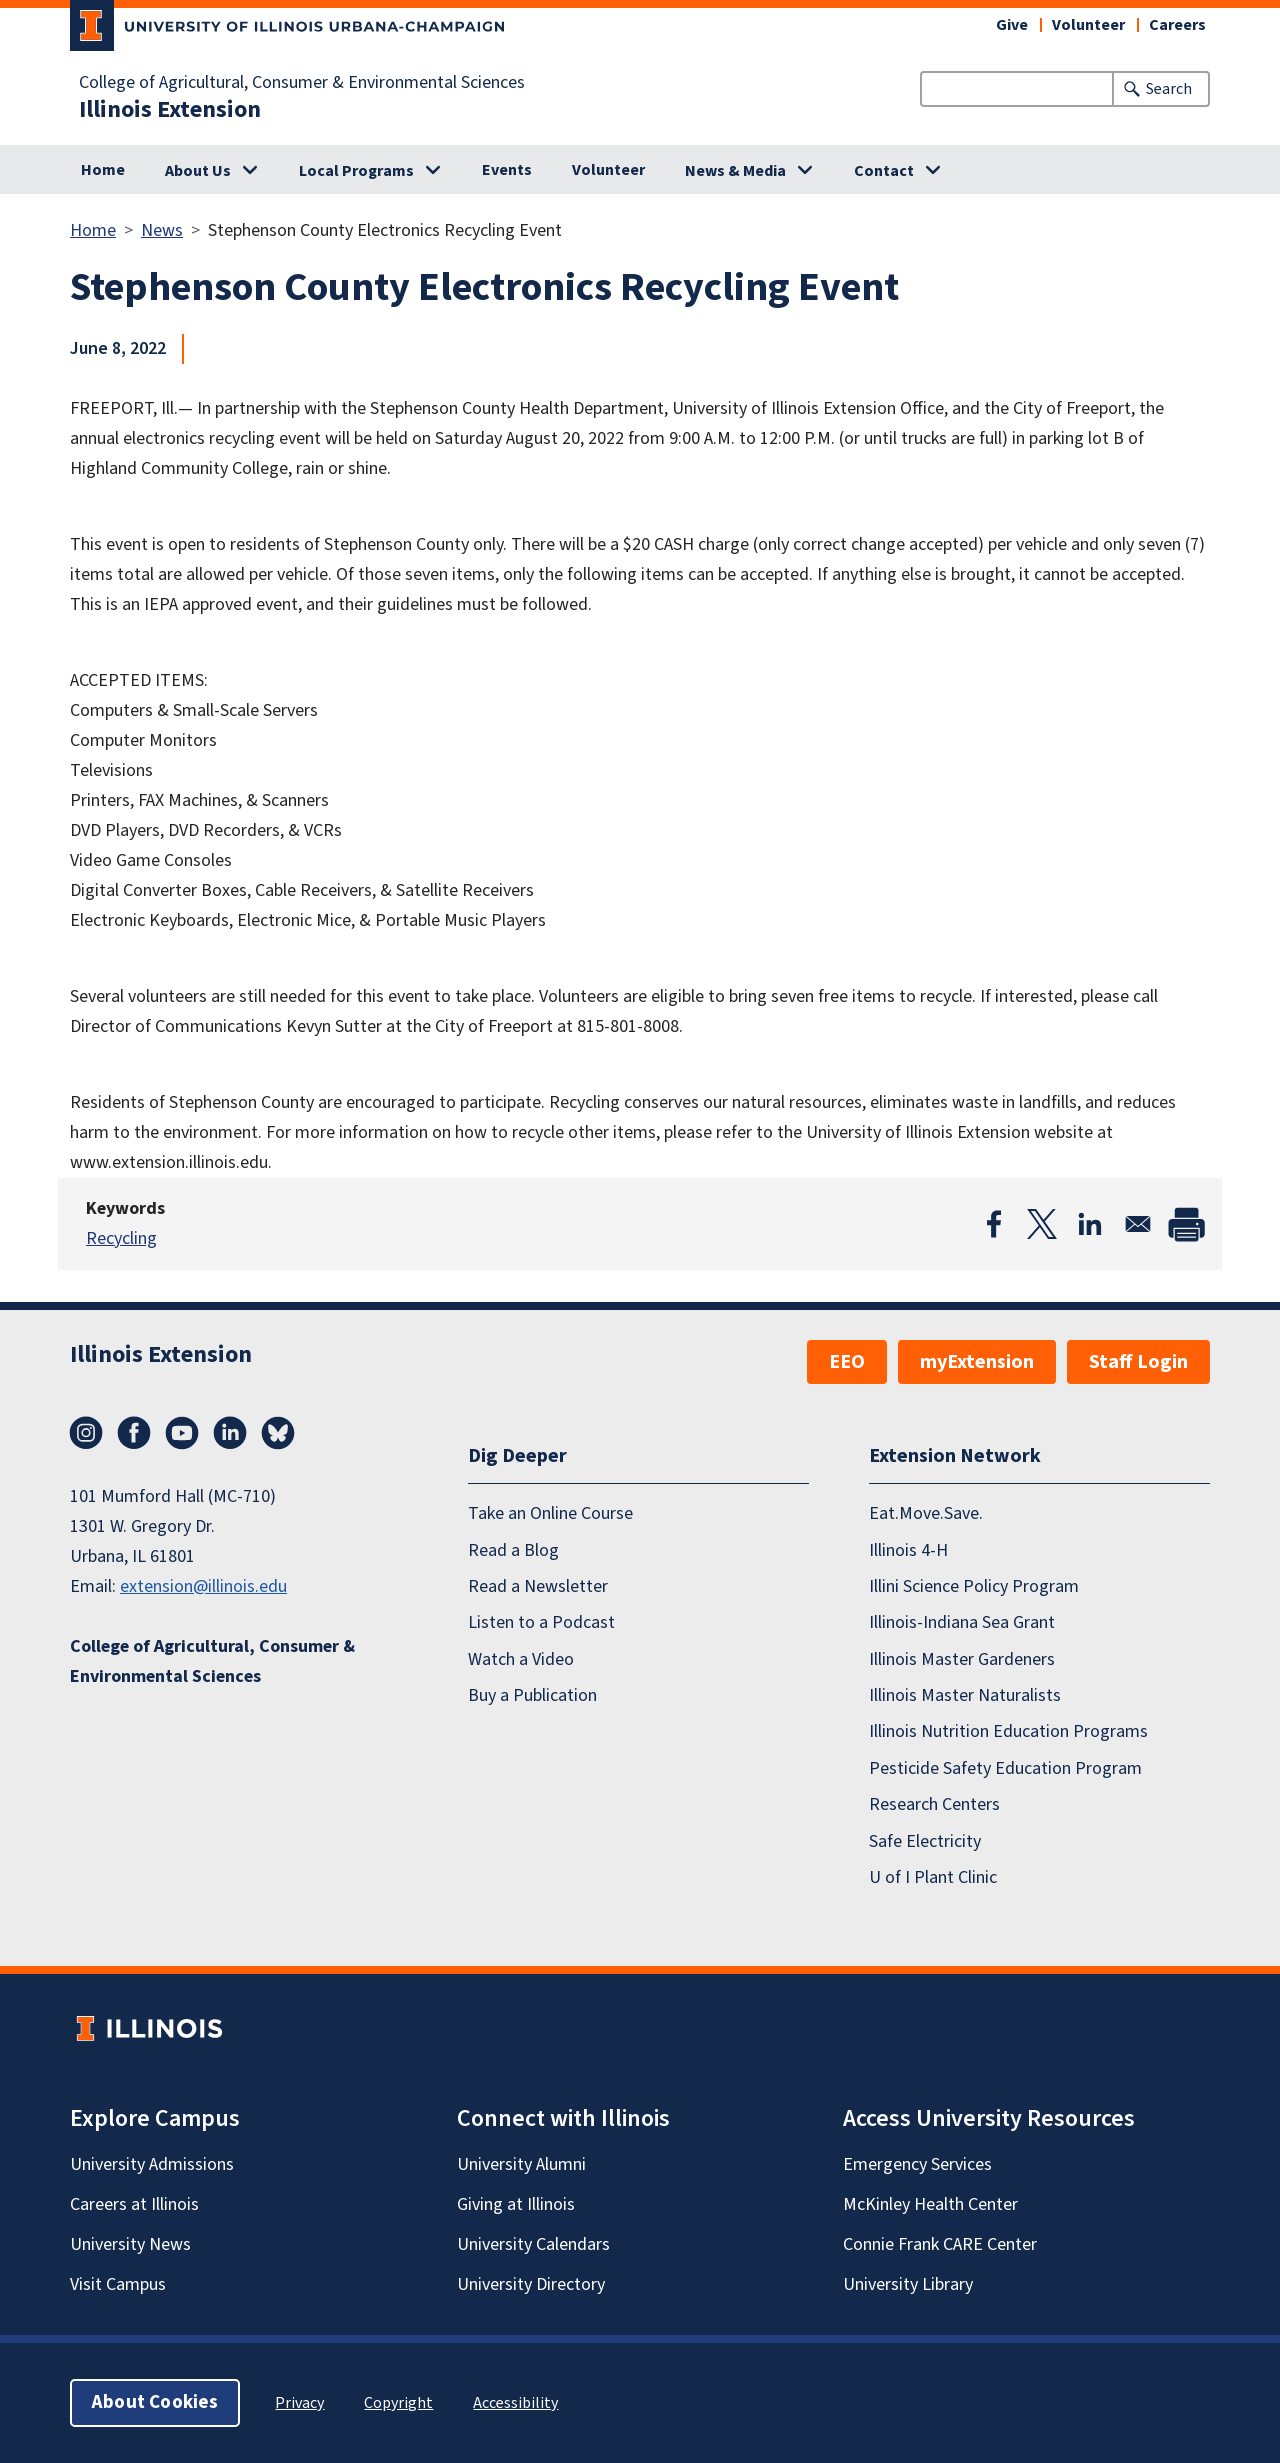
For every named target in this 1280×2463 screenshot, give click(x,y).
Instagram (86, 1433)
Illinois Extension (170, 110)
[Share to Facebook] (994, 1224)
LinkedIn (230, 1433)
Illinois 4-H (908, 1550)
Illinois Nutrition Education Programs (1008, 1731)
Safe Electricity (925, 1841)
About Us (198, 171)
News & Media (735, 171)
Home (103, 170)
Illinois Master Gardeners (962, 1659)
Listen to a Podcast (541, 1622)
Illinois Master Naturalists (965, 1695)
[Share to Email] (1138, 1224)
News (162, 230)
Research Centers (934, 1804)
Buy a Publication (532, 1695)
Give (1012, 25)
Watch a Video (521, 1659)
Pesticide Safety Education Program (1005, 1768)
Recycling (121, 1238)
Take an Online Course (550, 1513)
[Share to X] (1042, 1224)
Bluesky (278, 1433)
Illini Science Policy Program (974, 1586)
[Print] (1186, 1224)
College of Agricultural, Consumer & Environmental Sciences (302, 83)
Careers (1177, 25)
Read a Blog (513, 1550)
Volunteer (1088, 25)
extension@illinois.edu (203, 1586)
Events (507, 170)
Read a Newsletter (538, 1586)
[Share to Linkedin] (1090, 1224)
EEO (847, 1362)
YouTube (182, 1433)
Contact (884, 171)
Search (1169, 89)
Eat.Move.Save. (926, 1513)
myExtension (977, 1362)
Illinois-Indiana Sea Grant (962, 1622)
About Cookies (155, 2402)
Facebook (134, 1433)
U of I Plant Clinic (933, 1877)
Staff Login (1138, 1362)
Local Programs (356, 171)
